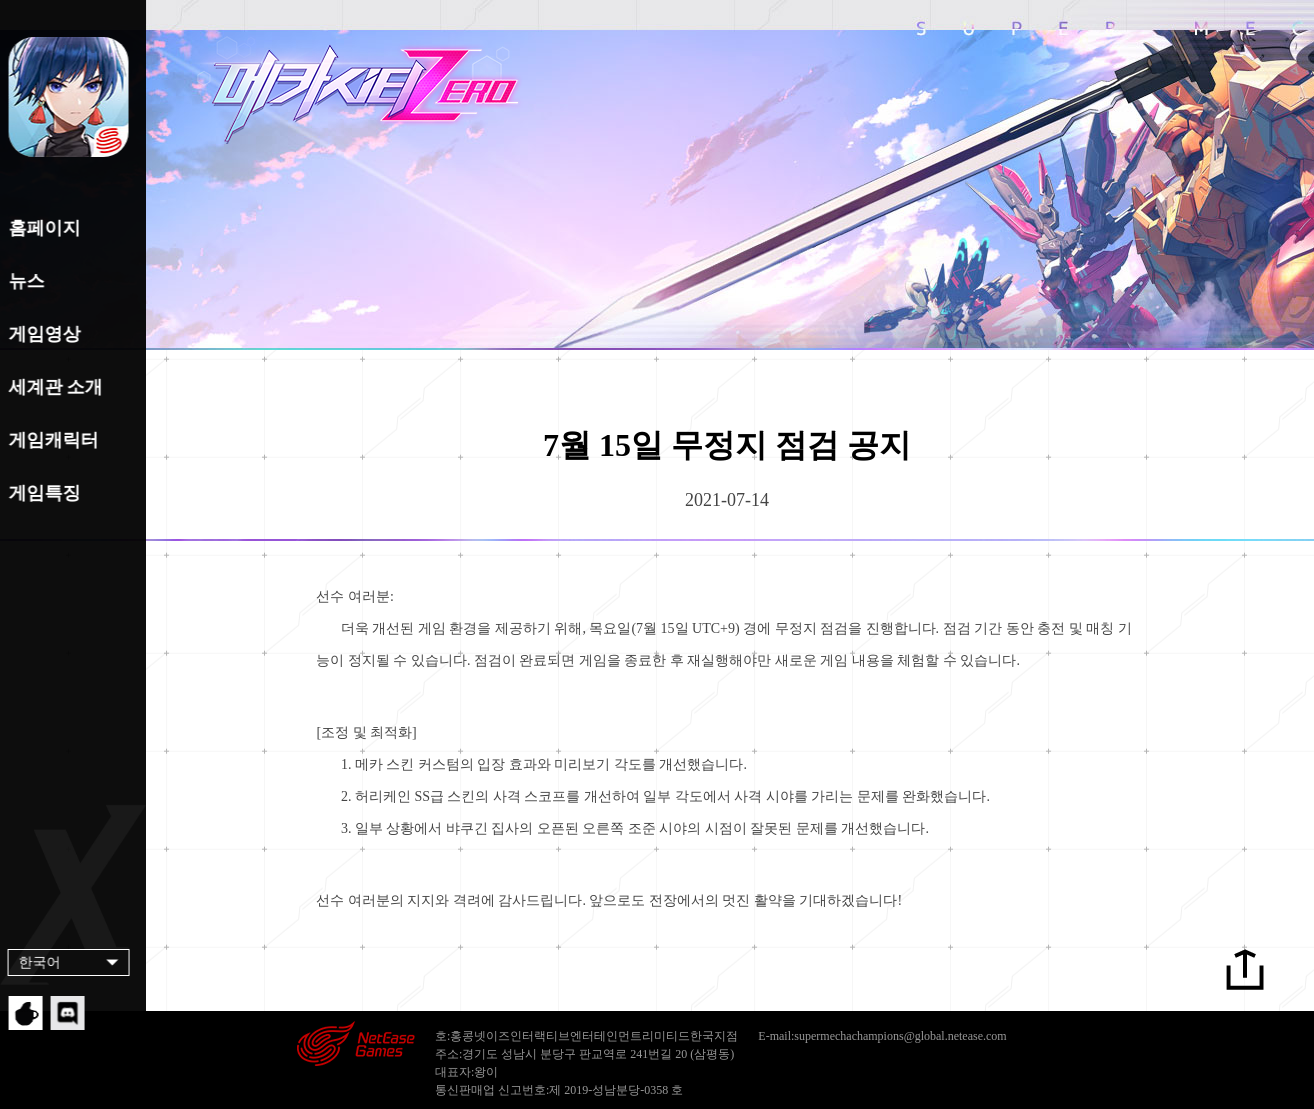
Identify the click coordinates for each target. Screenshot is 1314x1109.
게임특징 (42, 493)
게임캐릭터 (51, 440)
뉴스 (24, 281)
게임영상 (42, 334)
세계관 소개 (53, 387)
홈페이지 (42, 228)
